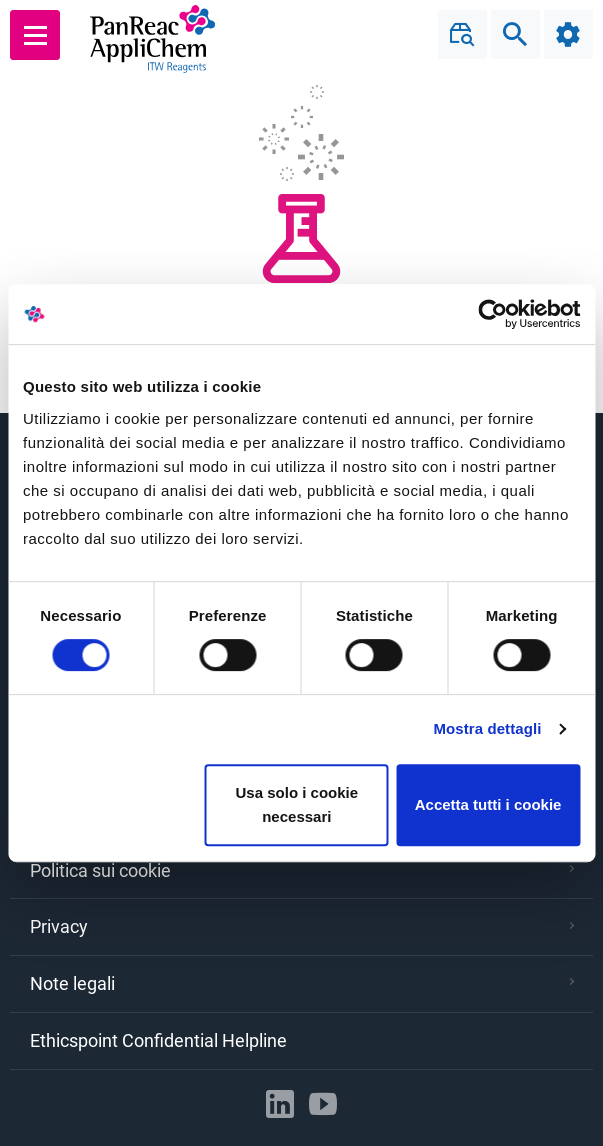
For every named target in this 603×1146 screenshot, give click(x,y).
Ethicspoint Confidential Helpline (158, 1040)
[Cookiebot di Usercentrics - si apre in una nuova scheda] (492, 314)
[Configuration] (568, 35)
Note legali (302, 983)
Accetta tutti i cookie (488, 804)
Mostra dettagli (487, 728)
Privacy (302, 926)
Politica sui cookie (302, 870)
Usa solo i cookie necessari (297, 804)
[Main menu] (35, 35)
